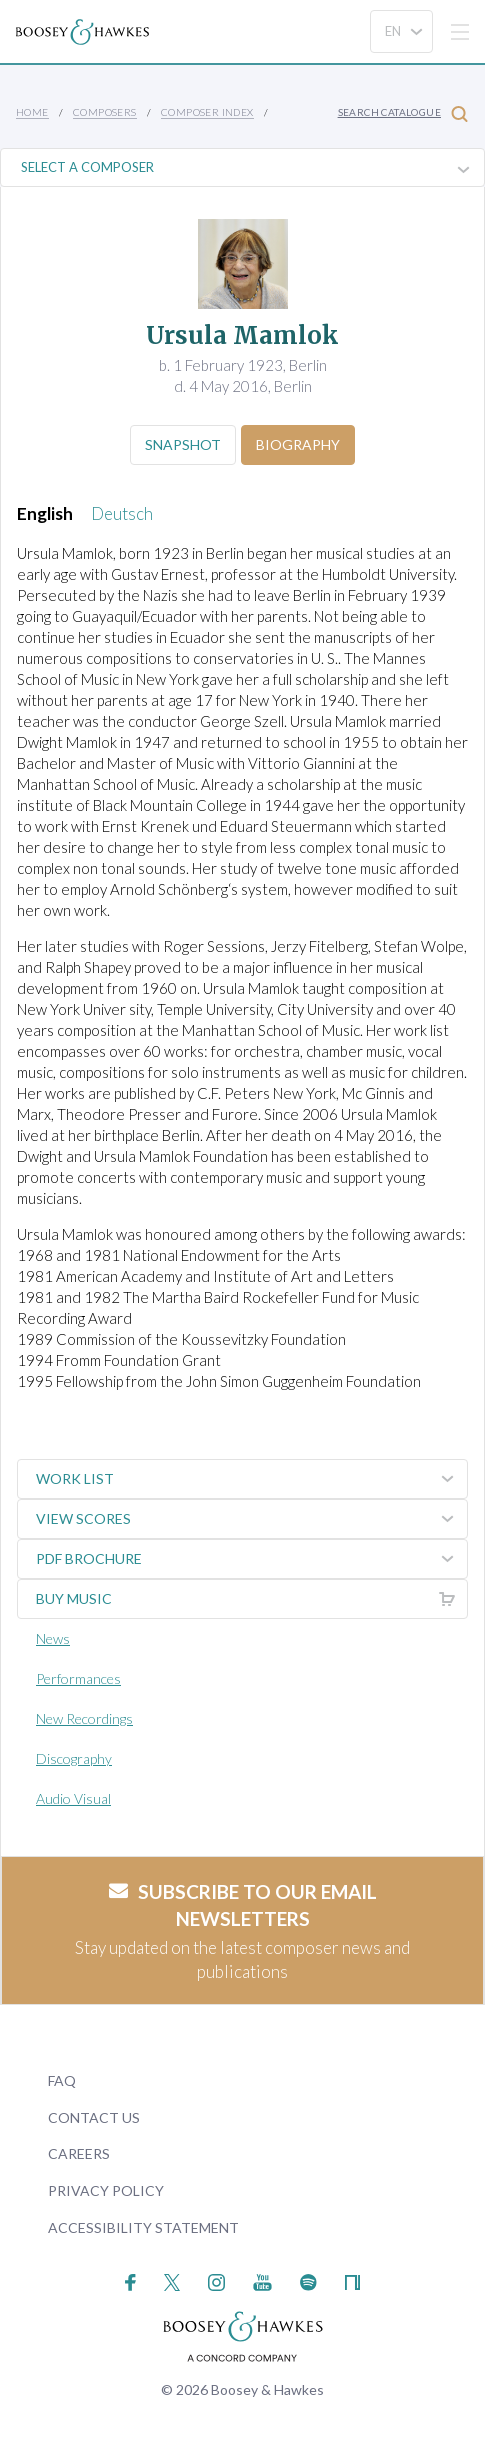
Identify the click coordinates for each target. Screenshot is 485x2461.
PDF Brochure (251, 1559)
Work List (251, 1479)
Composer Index (207, 112)
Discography (74, 1758)
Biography (298, 444)
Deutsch (122, 513)
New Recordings (84, 1718)
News (53, 1638)
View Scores (251, 1519)
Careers (79, 2153)
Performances (78, 1678)
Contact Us (94, 2117)
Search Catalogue (403, 113)
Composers (105, 112)
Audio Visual (73, 1798)
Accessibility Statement (143, 2227)
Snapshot (183, 444)
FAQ (62, 2080)
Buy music (251, 1599)
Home (32, 112)
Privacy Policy (106, 2190)
